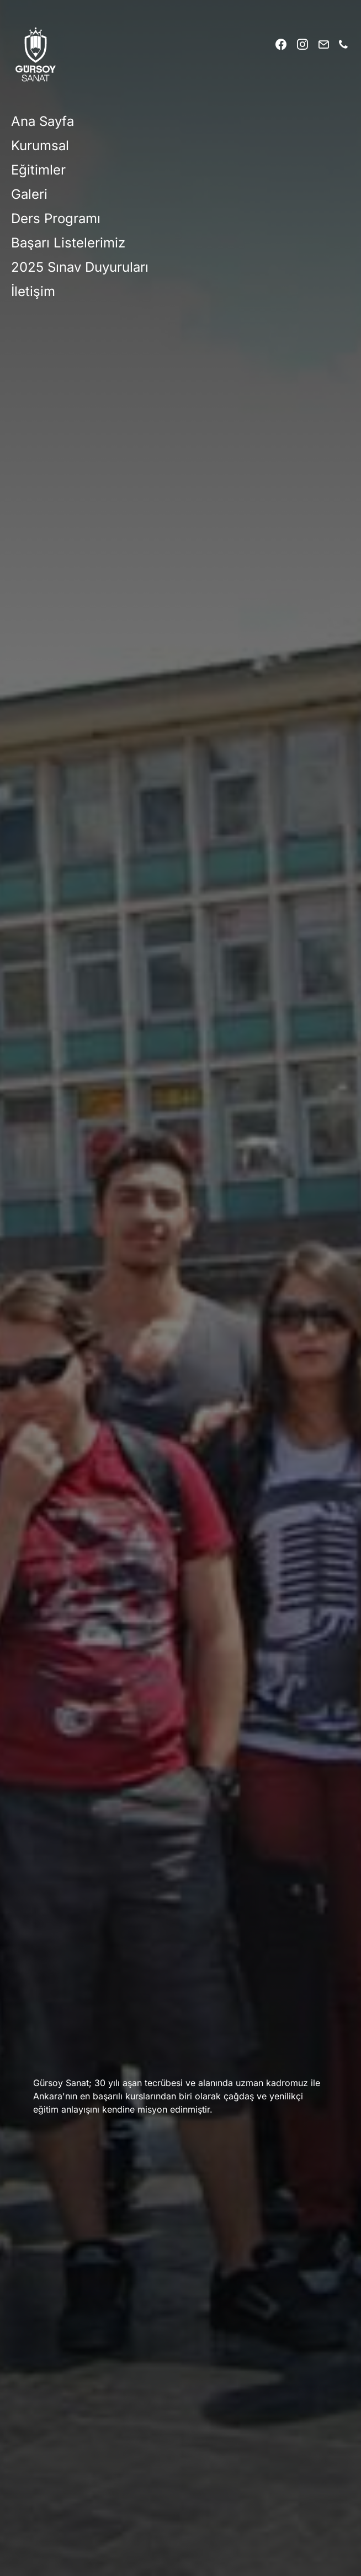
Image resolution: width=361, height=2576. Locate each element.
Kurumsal (40, 146)
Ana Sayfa (42, 121)
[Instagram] (302, 44)
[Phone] (343, 44)
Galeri (29, 194)
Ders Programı (55, 218)
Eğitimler (38, 170)
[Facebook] (280, 44)
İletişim (33, 291)
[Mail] (323, 44)
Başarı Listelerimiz (68, 243)
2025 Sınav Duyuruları (79, 267)
